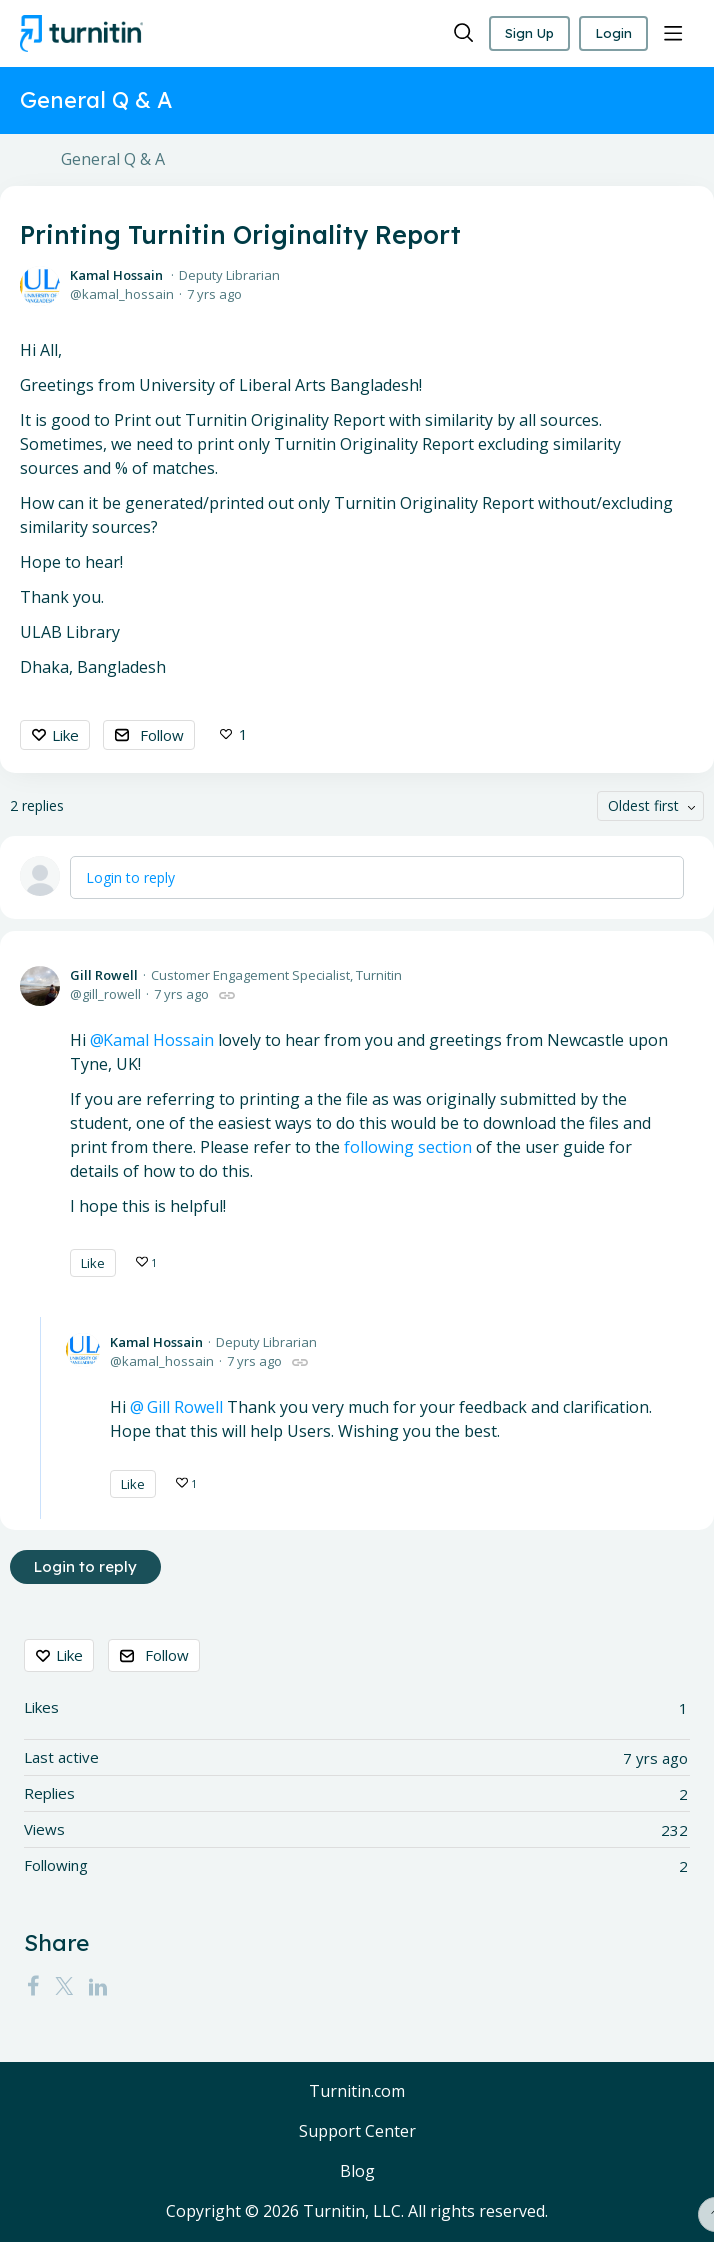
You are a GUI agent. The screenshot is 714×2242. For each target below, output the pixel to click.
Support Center (357, 2132)
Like (65, 735)
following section (408, 1147)
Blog (357, 2172)
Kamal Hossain (116, 275)
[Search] (454, 34)
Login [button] (611, 33)
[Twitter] (64, 1986)
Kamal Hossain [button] (158, 1040)
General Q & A (113, 160)
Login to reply (130, 877)
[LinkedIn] (98, 1986)
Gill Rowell (104, 975)
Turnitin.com (357, 2093)
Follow (162, 735)
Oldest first (643, 806)
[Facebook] (33, 1986)
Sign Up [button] (522, 33)
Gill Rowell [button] (183, 1407)
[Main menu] (673, 34)
